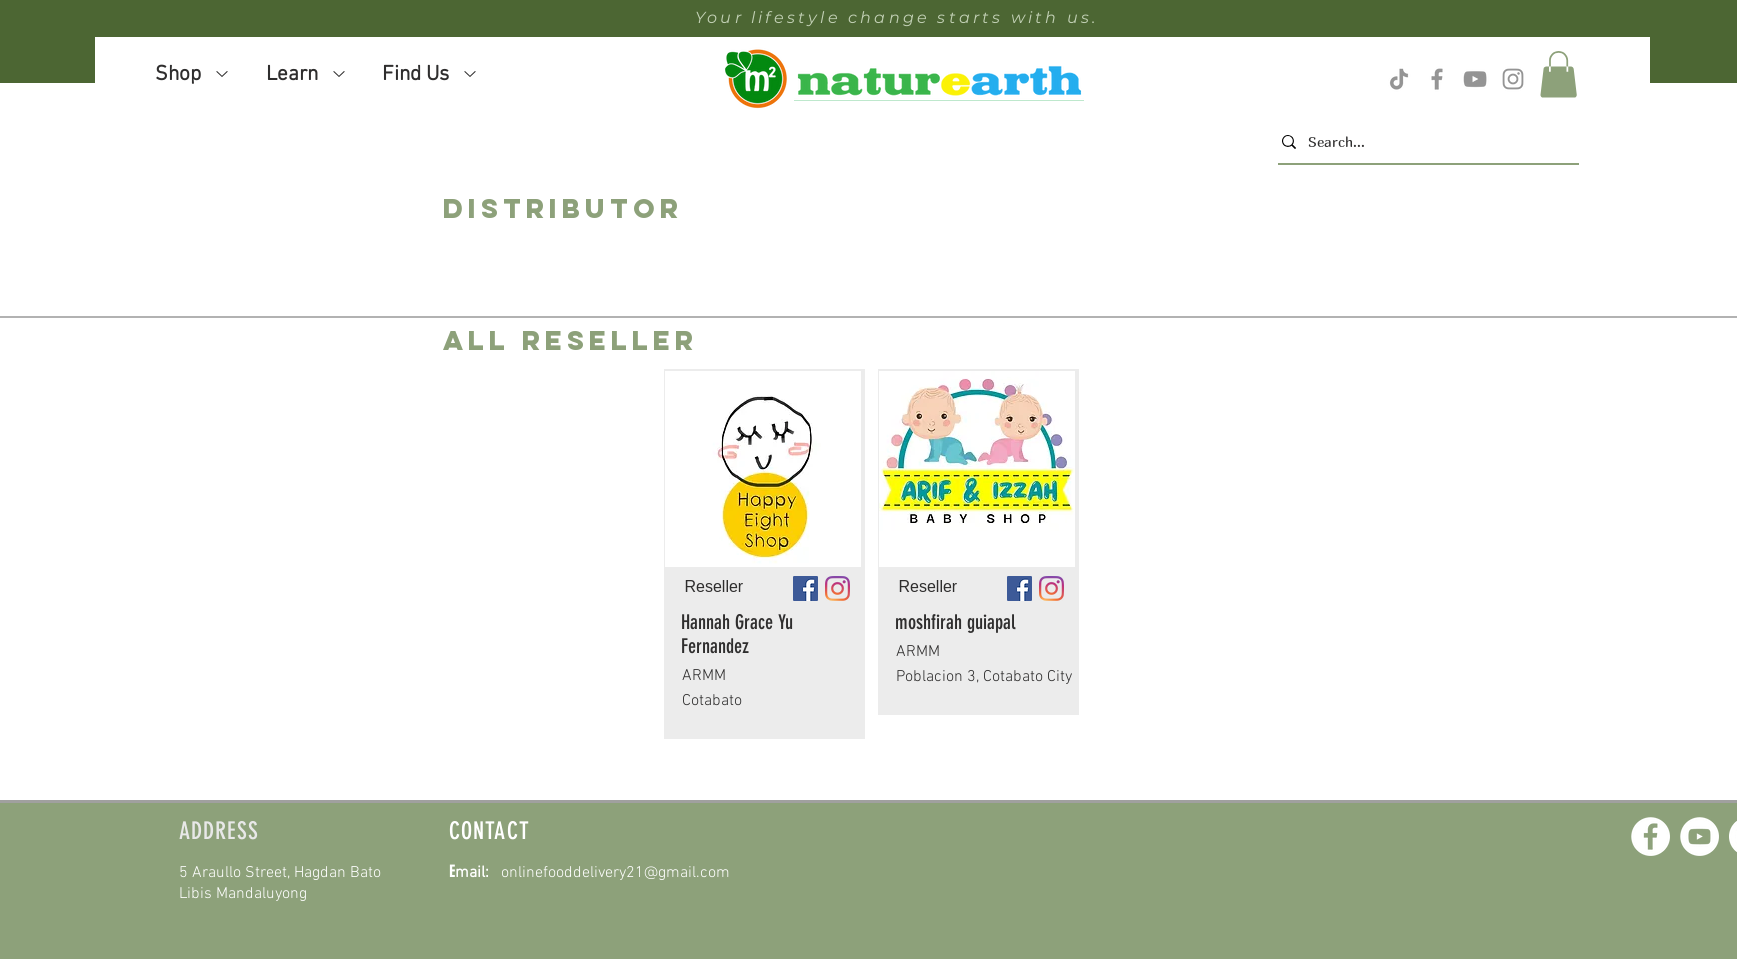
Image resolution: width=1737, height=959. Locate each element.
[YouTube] (1699, 836)
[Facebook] (1650, 836)
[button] (1558, 74)
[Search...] (1422, 142)
